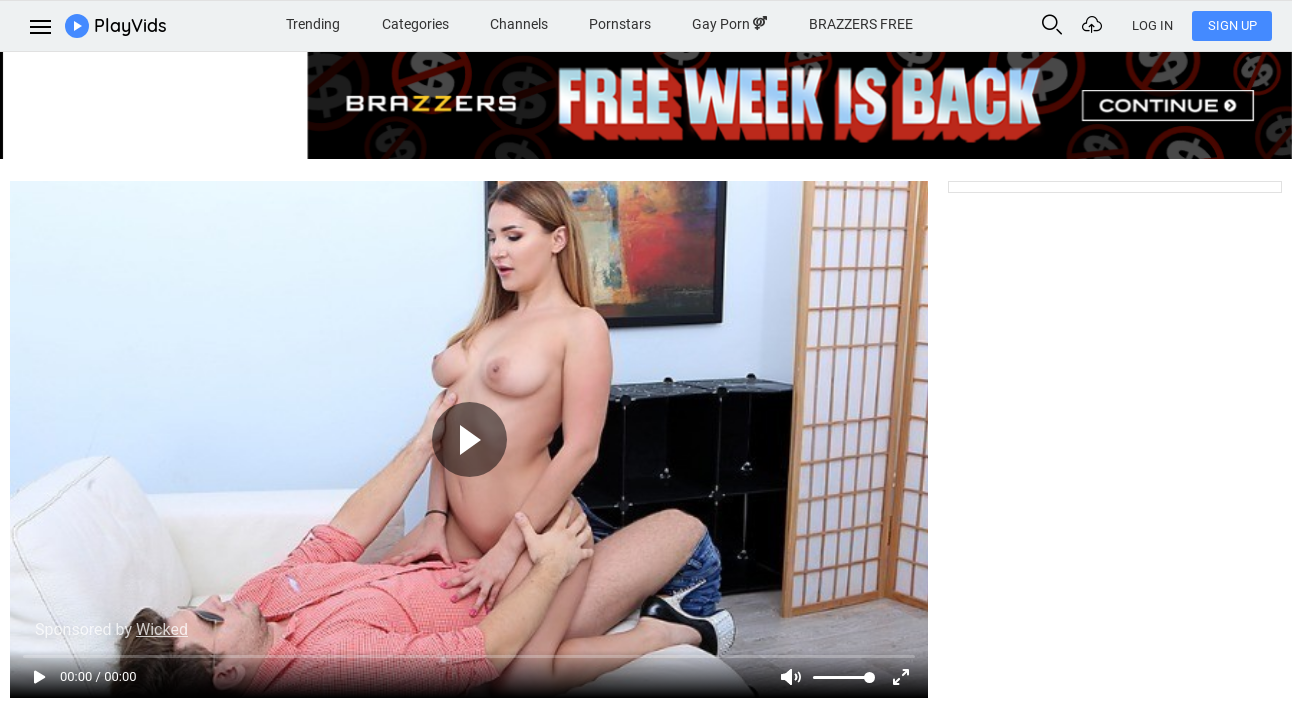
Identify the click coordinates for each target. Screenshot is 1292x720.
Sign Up (1232, 25)
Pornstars (620, 24)
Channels (519, 24)
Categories (415, 24)
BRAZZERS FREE (861, 24)
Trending (313, 24)
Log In (1152, 25)
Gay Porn (729, 24)
